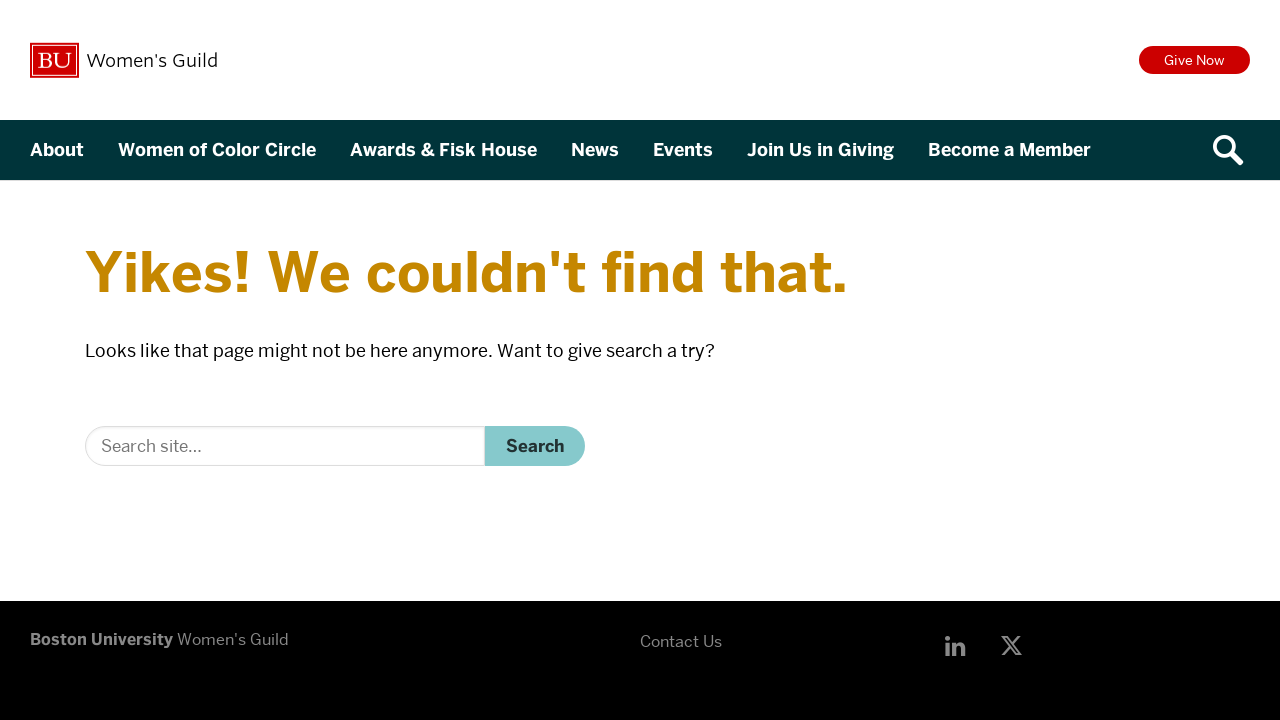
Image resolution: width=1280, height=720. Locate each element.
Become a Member (1009, 150)
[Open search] (1235, 150)
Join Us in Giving (820, 150)
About (57, 150)
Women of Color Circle (217, 150)
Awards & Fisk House (443, 150)
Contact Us (681, 641)
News (595, 150)
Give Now (1194, 60)
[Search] (285, 446)
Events (683, 150)
